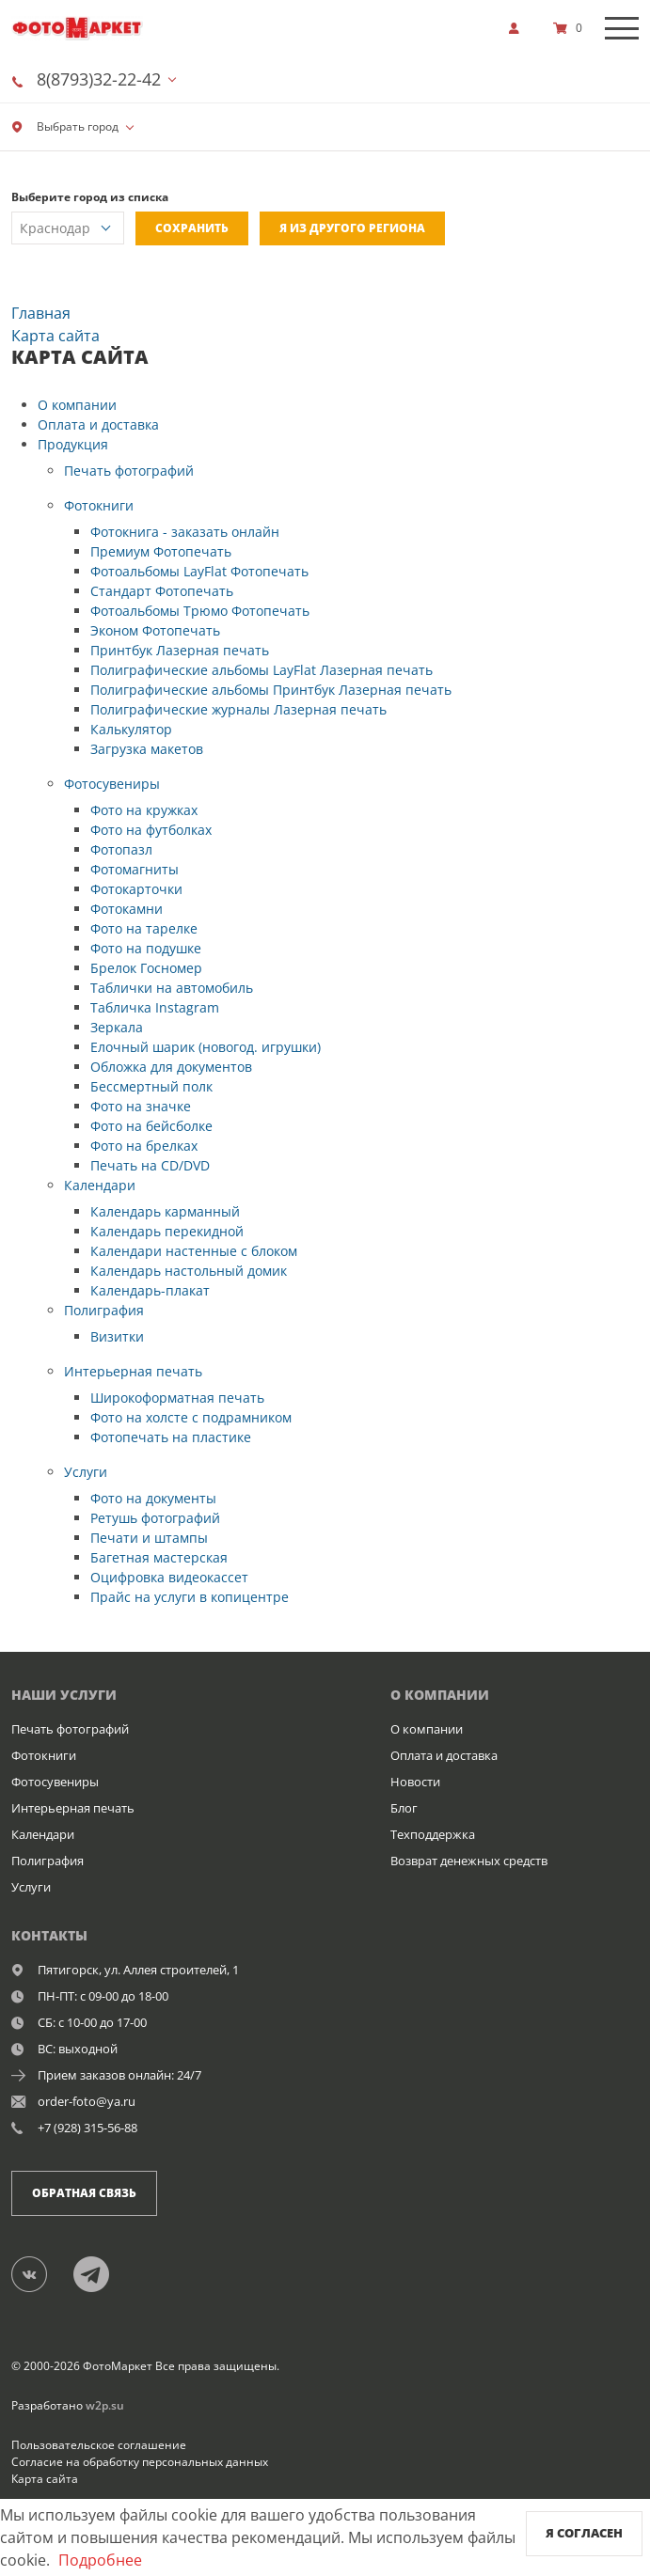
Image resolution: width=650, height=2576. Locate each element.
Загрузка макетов (146, 749)
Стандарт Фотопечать (161, 591)
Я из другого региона (352, 228)
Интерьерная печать (133, 1371)
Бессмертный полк (151, 1086)
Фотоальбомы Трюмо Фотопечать (199, 611)
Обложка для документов (171, 1067)
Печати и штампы (149, 1538)
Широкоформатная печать (177, 1397)
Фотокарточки (136, 889)
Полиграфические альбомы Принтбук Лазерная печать (271, 690)
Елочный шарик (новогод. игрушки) (205, 1047)
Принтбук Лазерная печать (179, 650)
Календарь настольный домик (188, 1271)
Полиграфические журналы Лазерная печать (238, 709)
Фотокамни (126, 909)
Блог (404, 1807)
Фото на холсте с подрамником (191, 1417)
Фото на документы (153, 1498)
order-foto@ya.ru (86, 2101)
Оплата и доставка (98, 424)
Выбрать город (65, 126)
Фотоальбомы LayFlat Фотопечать (199, 571)
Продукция (73, 444)
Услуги (85, 1472)
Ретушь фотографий (155, 1518)
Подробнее (100, 2560)
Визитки (117, 1336)
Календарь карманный (165, 1211)
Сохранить (192, 228)
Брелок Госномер (146, 968)
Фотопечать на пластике (170, 1437)
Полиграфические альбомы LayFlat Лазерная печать (261, 670)
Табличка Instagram (154, 1007)
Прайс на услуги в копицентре (189, 1597)
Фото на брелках (144, 1145)
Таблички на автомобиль (171, 988)
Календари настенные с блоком (193, 1251)
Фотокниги (99, 505)
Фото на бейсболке (151, 1126)
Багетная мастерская (159, 1557)
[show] (519, 28)
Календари (99, 1185)
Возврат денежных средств (468, 1860)
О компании (77, 405)
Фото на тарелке (144, 928)
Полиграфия (104, 1310)
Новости (415, 1781)
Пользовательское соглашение (98, 2445)
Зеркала (116, 1027)
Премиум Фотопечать (160, 551)
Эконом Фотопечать (155, 630)
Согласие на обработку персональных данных (139, 2462)
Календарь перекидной (167, 1231)
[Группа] (40, 2273)
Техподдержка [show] (432, 1834)
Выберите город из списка (89, 197)
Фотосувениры (112, 784)
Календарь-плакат (150, 1290)
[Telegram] (101, 2273)
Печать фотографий (129, 470)
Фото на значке (140, 1106)
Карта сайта (44, 2479)
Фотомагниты (134, 869)
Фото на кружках (144, 810)
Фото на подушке (145, 948)
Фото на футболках (151, 830)
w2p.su (105, 2405)
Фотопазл (121, 849)
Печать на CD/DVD (150, 1165)
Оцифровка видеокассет (169, 1577)
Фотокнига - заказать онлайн (184, 532)
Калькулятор (131, 729)
